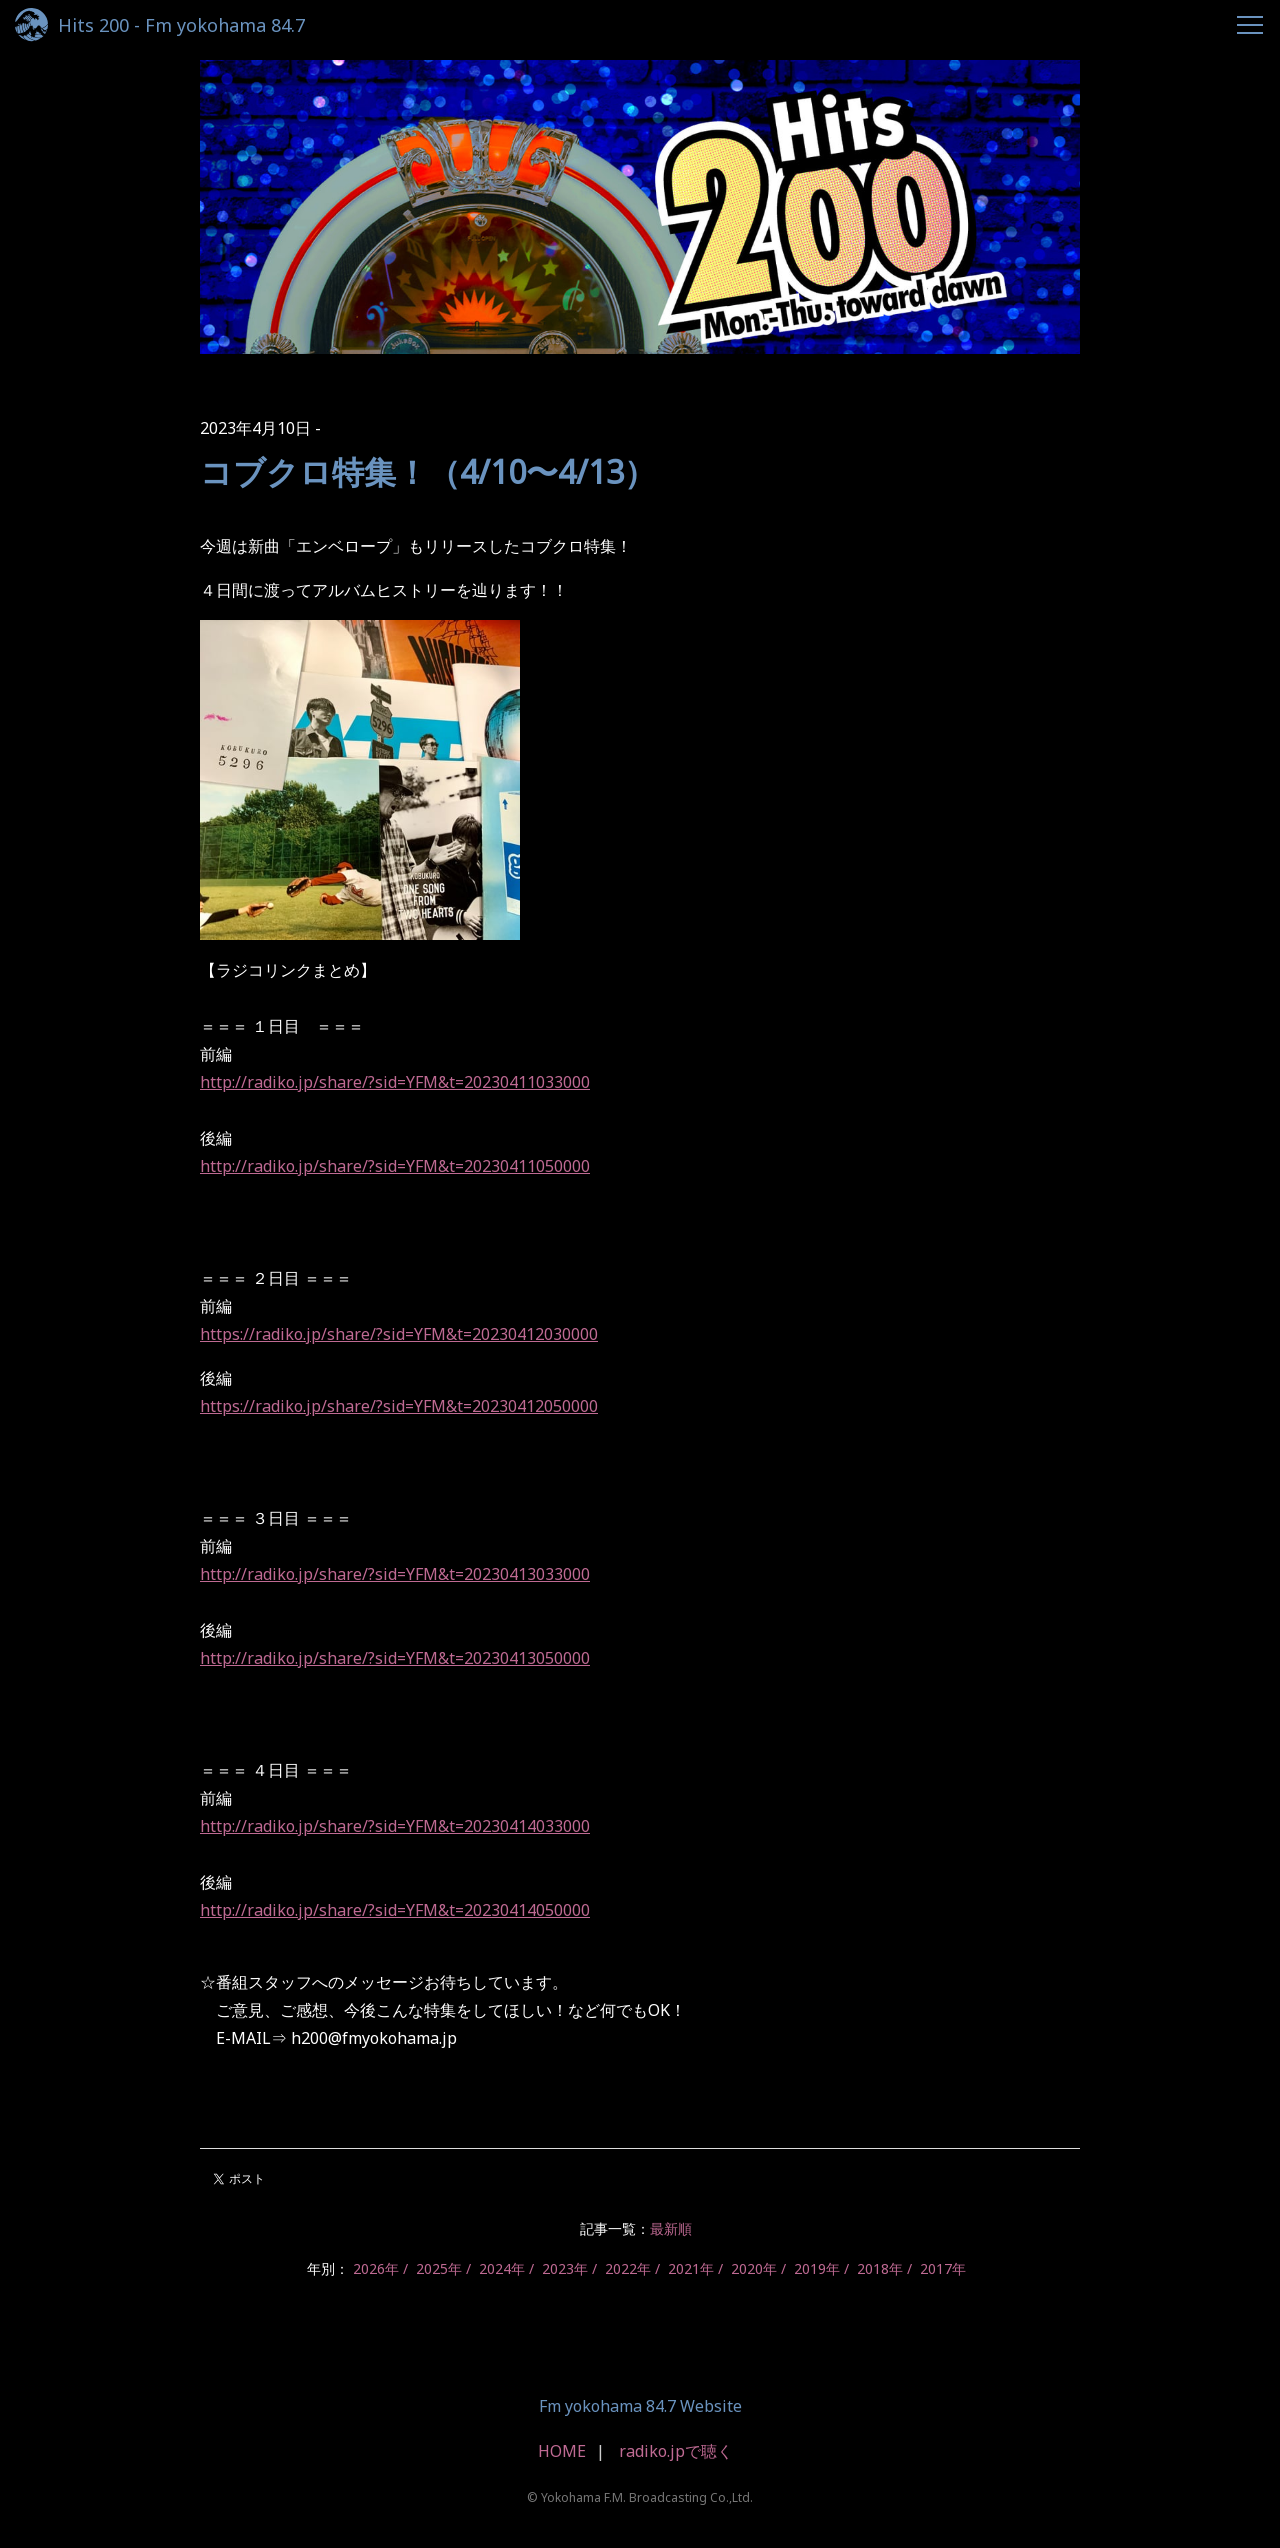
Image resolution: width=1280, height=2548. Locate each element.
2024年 (502, 2268)
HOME (562, 2451)
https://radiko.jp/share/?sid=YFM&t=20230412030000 (399, 1334)
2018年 (880, 2268)
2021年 (691, 2268)
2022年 (628, 2268)
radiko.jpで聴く (676, 2451)
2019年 (817, 2268)
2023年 (565, 2268)
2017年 (943, 2268)
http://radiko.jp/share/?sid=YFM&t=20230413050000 (395, 1658)
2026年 (376, 2268)
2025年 (439, 2268)
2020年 (754, 2268)
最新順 (671, 2228)
